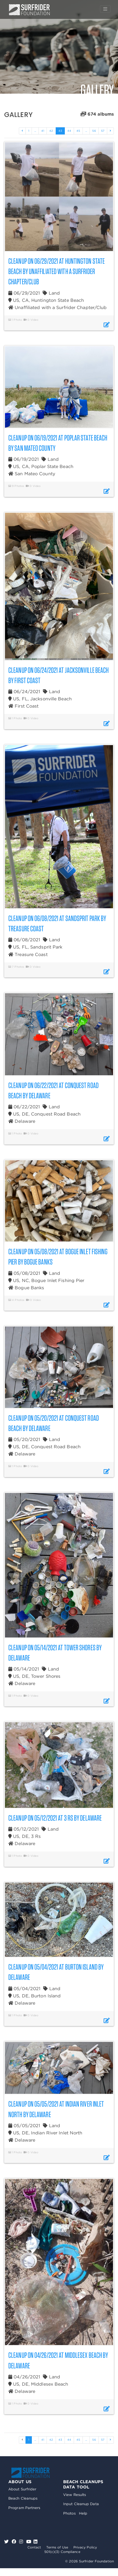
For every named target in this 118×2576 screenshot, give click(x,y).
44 (69, 130)
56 (94, 130)
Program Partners (24, 2508)
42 (51, 130)
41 (42, 130)
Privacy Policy (85, 2547)
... (35, 130)
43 (61, 130)
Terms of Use (57, 2547)
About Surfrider (22, 2489)
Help (83, 2513)
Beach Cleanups (22, 2498)
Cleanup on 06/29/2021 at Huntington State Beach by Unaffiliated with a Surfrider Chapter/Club (56, 271)
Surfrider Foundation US (29, 10)
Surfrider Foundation (30, 2472)
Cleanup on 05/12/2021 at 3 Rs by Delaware (55, 1818)
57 (102, 130)
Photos (69, 2513)
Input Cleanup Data (81, 2504)
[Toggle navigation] (105, 9)
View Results (74, 2495)
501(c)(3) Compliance (62, 2552)
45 (78, 130)
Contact (34, 2547)
